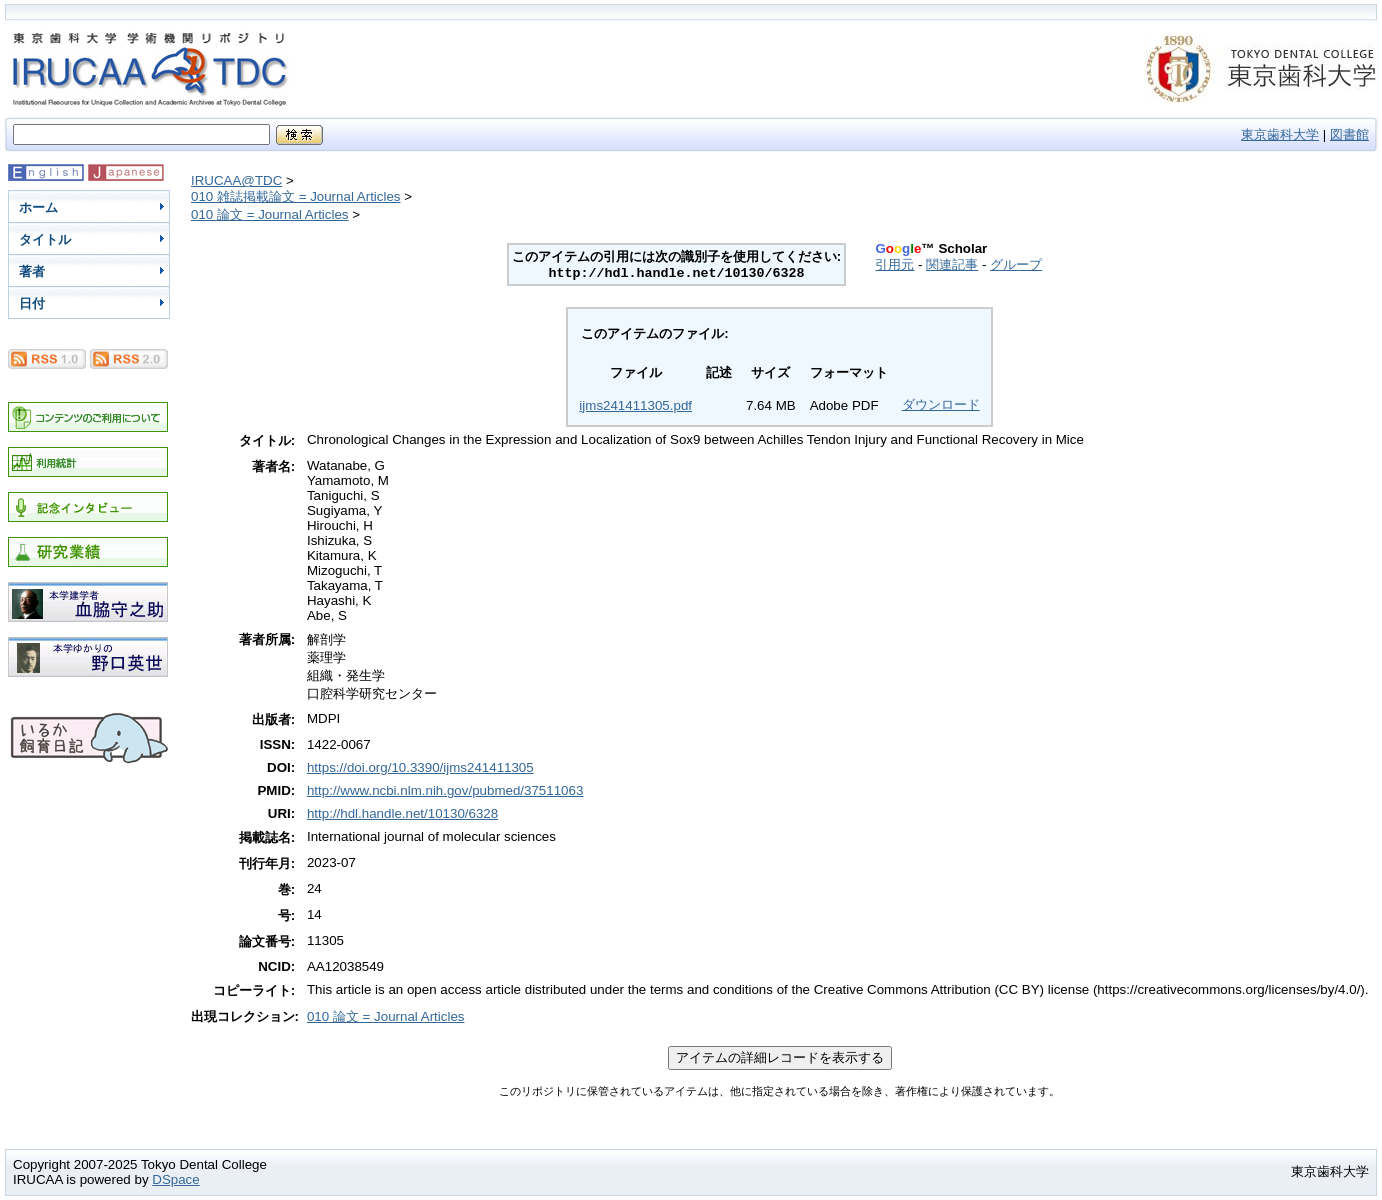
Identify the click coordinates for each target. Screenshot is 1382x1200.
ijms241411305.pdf (635, 405)
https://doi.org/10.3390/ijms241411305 (420, 767)
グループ (1016, 264)
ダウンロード (941, 404)
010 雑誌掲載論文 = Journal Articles (296, 196)
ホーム (38, 207)
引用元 (894, 264)
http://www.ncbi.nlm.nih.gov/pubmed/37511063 (445, 790)
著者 (32, 271)
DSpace (175, 1179)
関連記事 (952, 264)
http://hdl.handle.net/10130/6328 (402, 813)
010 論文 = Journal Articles (270, 214)
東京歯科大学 (1280, 134)
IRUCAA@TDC (236, 180)
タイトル (45, 239)
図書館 (1349, 134)
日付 (32, 303)
